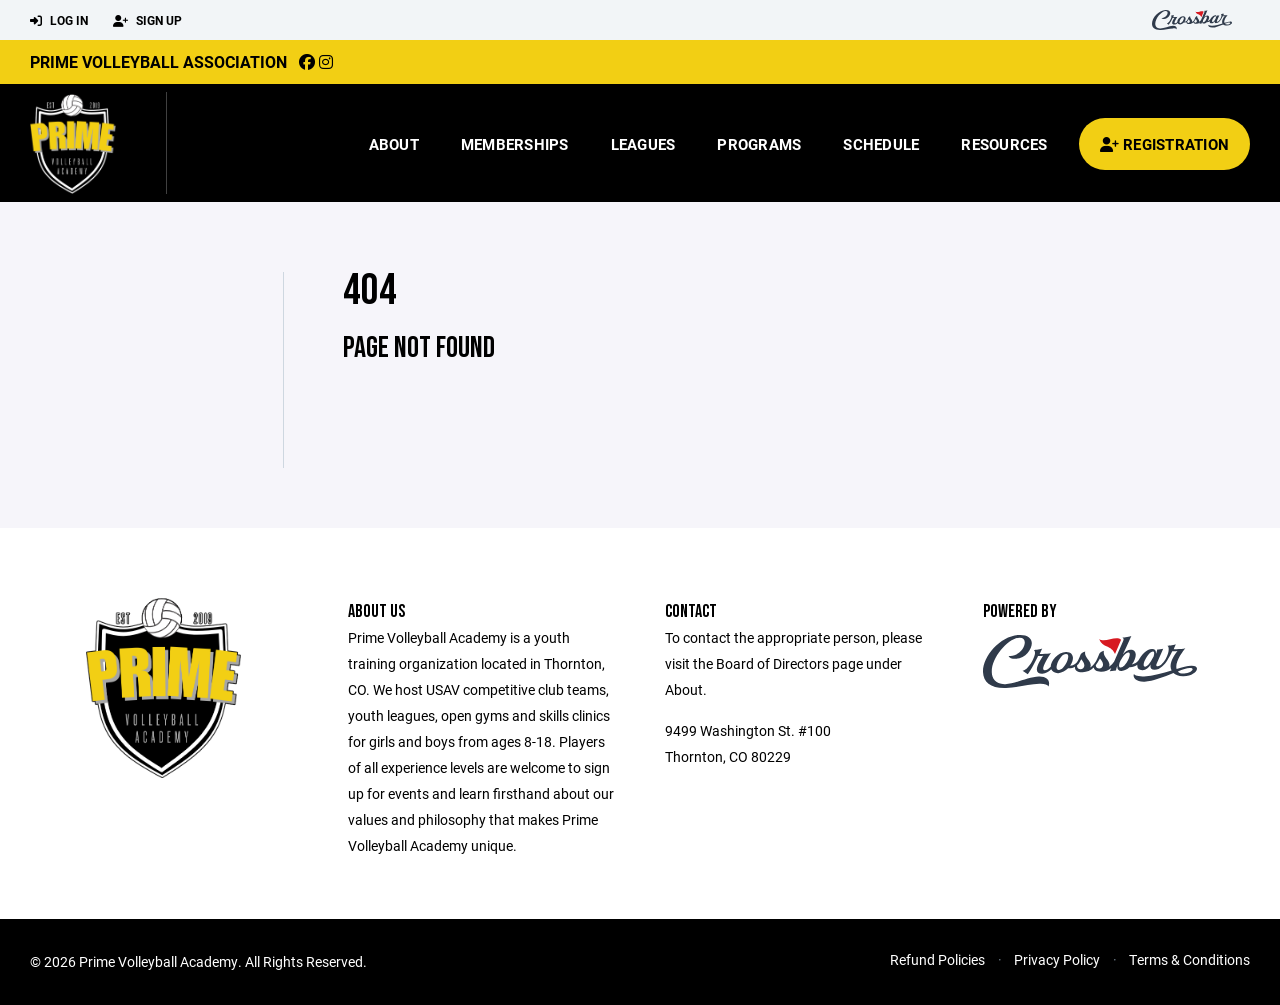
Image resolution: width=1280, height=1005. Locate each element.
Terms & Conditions (1189, 959)
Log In (59, 21)
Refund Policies (937, 959)
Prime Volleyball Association (158, 61)
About (394, 144)
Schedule (881, 144)
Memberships (515, 144)
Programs (759, 144)
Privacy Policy (1057, 959)
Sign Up (147, 21)
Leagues (643, 144)
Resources (1004, 144)
